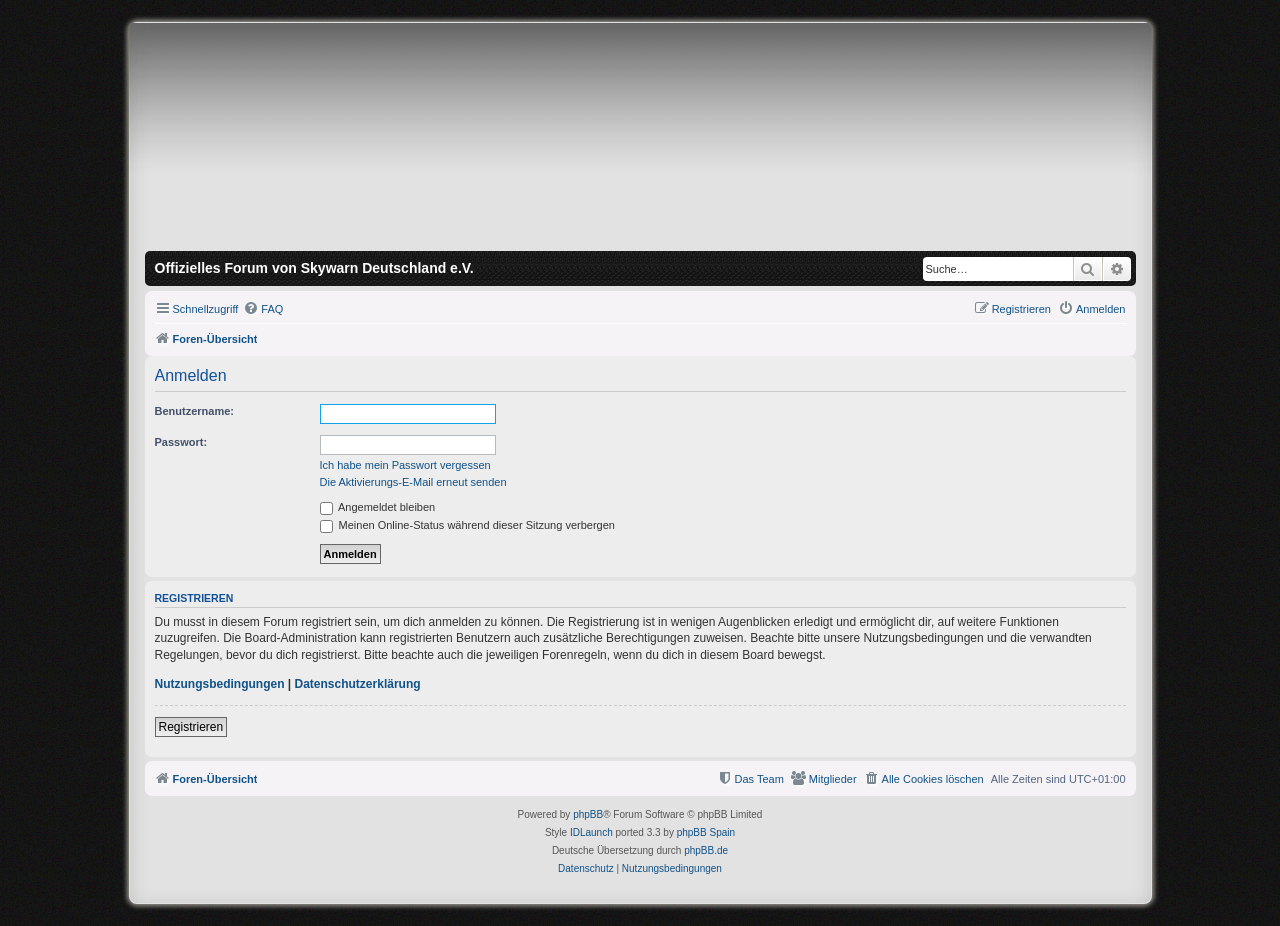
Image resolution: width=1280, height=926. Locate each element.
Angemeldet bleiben (378, 507)
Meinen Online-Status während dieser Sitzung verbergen (467, 525)
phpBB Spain (706, 832)
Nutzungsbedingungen (220, 684)
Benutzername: (194, 411)
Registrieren (191, 727)
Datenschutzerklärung (358, 684)
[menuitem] (263, 309)
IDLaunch (591, 832)
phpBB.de (706, 850)
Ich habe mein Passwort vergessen (405, 465)
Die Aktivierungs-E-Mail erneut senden (413, 482)
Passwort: (181, 442)
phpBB (588, 814)
